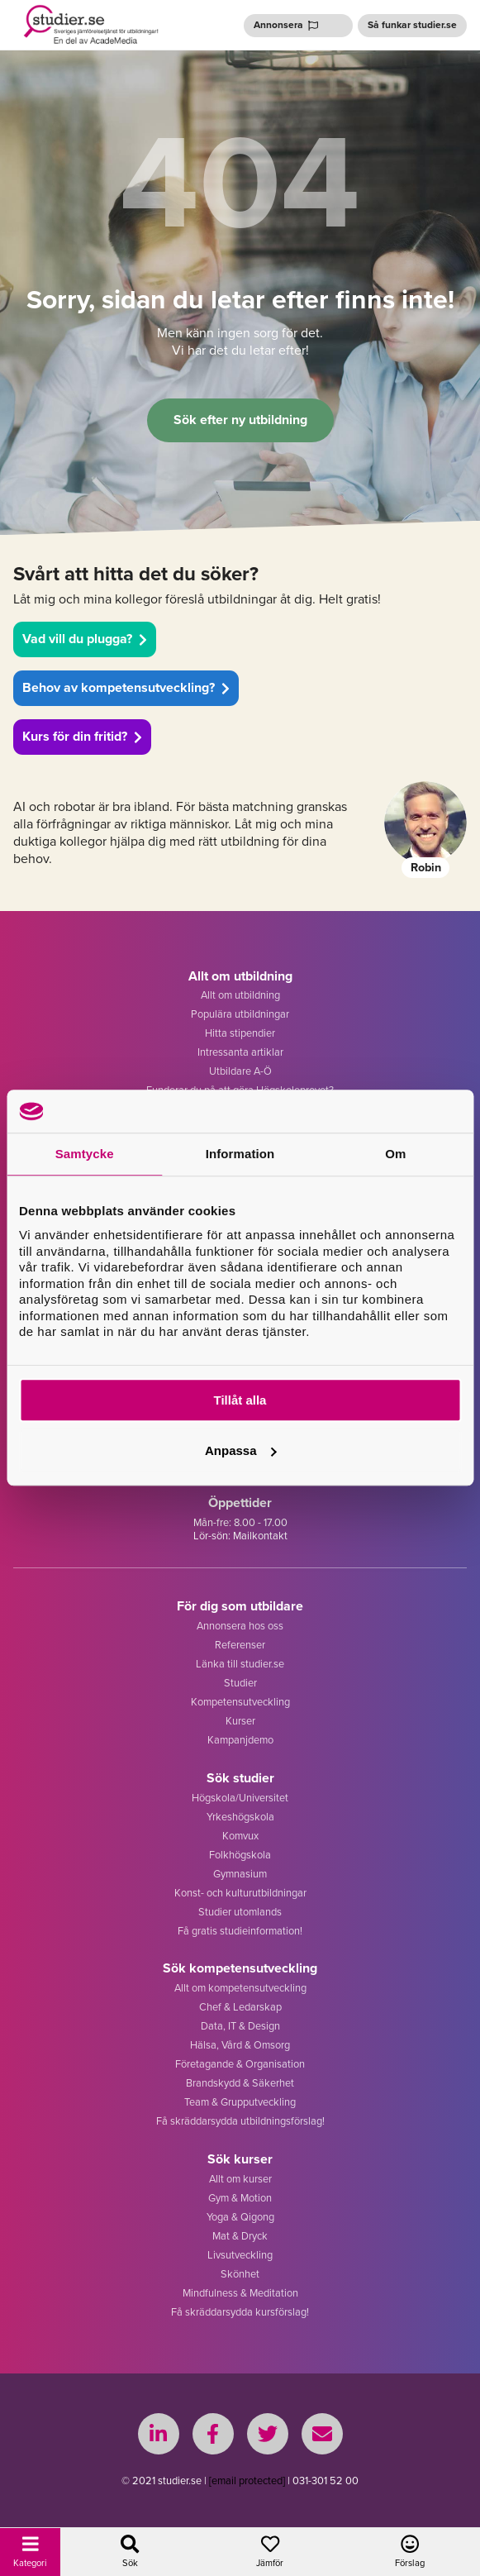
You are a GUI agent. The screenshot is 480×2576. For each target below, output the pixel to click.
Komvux (240, 1836)
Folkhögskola (240, 1855)
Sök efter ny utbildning (240, 419)
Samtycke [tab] (84, 1154)
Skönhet (240, 2274)
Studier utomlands (240, 1912)
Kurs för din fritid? (82, 736)
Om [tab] (395, 1154)
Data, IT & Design (240, 2026)
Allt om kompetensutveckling (240, 1988)
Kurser (240, 1721)
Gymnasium (240, 1874)
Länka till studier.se (240, 1664)
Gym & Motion (240, 2198)
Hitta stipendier (240, 1033)
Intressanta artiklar (240, 1052)
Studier (240, 1683)
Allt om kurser (240, 2179)
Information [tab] (240, 1154)
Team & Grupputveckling (240, 2102)
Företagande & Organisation (240, 2064)
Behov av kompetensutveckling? (126, 687)
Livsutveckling (240, 2255)
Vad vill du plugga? (84, 638)
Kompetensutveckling (240, 1702)
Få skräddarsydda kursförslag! (240, 2312)
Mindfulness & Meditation (240, 2293)
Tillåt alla (240, 1400)
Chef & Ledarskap (240, 2007)
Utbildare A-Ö (240, 1071)
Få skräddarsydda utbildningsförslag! (240, 2121)
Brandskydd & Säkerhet (240, 2083)
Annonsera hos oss (240, 1626)
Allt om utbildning (240, 995)
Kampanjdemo (240, 1740)
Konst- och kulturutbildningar (240, 1893)
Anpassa (241, 1450)
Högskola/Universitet (240, 1798)
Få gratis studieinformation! (240, 1931)
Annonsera (286, 24)
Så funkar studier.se (412, 24)
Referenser (240, 1645)
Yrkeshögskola (240, 1817)
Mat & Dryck (240, 2236)
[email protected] (247, 2480)
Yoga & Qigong (240, 2217)
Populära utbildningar (240, 1014)
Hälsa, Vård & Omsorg (240, 2045)
